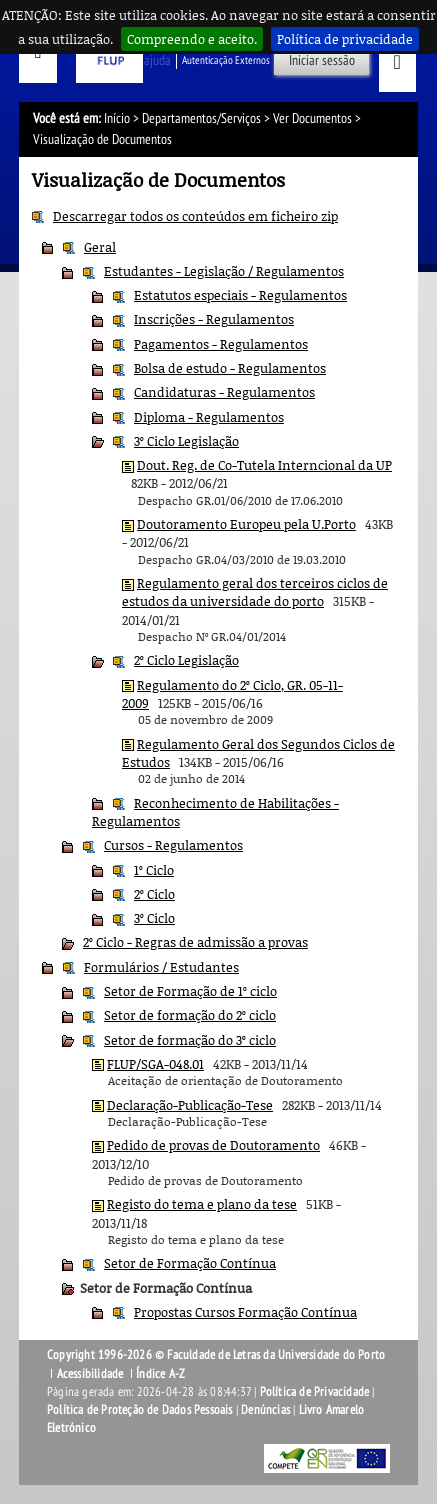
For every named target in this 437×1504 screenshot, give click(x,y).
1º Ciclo (154, 870)
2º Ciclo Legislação (186, 660)
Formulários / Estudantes (161, 967)
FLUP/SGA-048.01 (155, 1064)
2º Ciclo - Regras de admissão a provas (195, 942)
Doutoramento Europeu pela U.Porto (246, 524)
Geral (100, 247)
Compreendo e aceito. (192, 39)
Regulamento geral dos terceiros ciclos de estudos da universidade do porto (255, 592)
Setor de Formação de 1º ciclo (190, 991)
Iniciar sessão (322, 60)
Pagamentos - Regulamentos (221, 344)
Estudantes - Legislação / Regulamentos (224, 271)
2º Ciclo (154, 894)
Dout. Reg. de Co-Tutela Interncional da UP (264, 465)
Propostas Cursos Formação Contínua (245, 1312)
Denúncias (265, 1410)
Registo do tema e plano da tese (202, 1204)
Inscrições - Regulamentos (214, 319)
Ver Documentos (312, 118)
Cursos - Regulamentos (173, 845)
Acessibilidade (90, 1374)
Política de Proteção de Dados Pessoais (140, 1410)
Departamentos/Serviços (201, 118)
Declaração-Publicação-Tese (190, 1105)
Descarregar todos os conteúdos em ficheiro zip (195, 216)
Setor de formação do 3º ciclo (190, 1040)
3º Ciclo (154, 918)
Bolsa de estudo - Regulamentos (230, 368)
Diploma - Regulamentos (209, 417)
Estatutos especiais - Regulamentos (240, 295)
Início (117, 118)
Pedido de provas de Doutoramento (213, 1145)
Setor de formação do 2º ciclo (190, 1015)
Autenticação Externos (226, 60)
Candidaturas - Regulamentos (224, 392)
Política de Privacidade (315, 1392)
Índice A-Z (160, 1374)
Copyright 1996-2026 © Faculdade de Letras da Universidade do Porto (216, 1355)
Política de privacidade (345, 39)
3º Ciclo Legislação (186, 441)
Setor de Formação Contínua (190, 1263)
